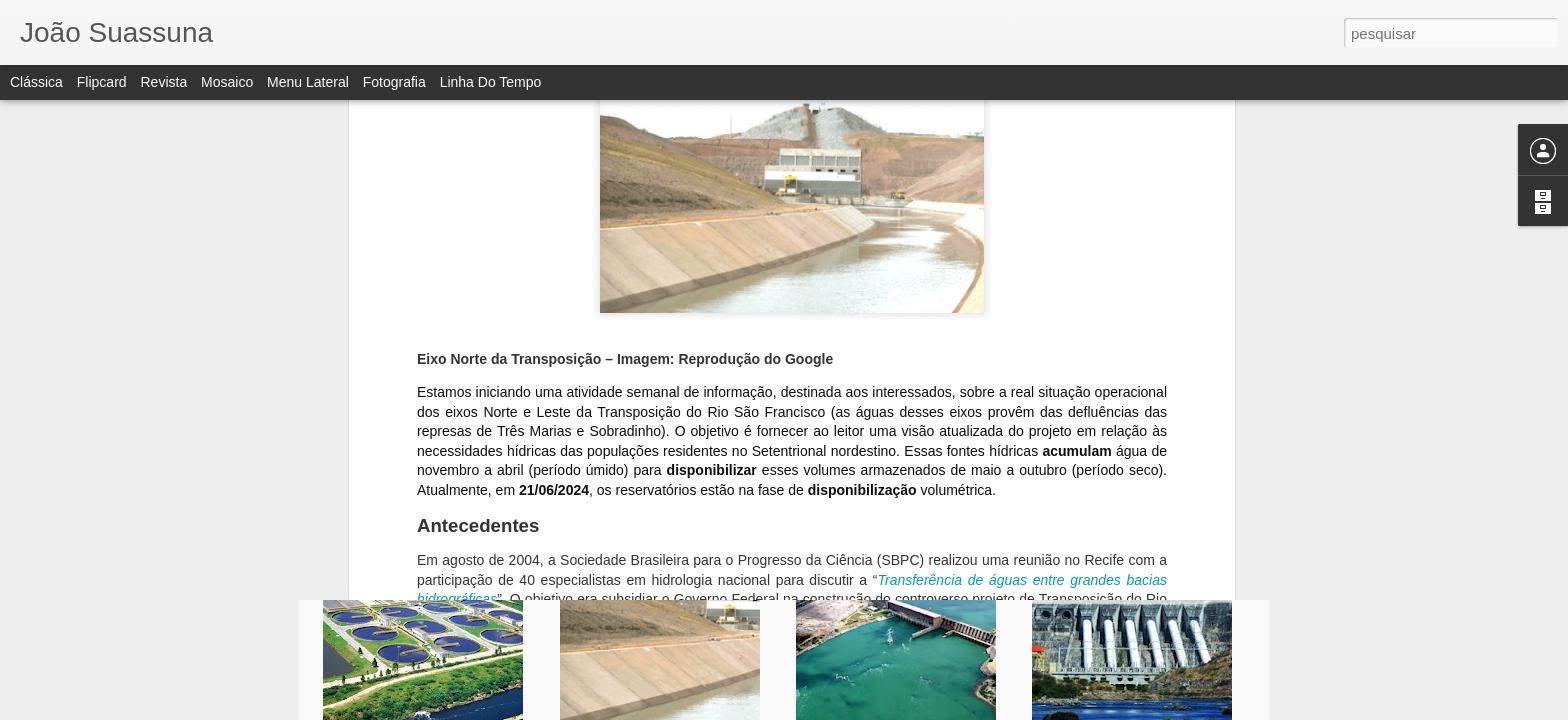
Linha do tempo (491, 82)
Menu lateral (308, 82)
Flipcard (102, 82)
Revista (163, 82)
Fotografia (394, 82)
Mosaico (227, 82)
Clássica (36, 82)
